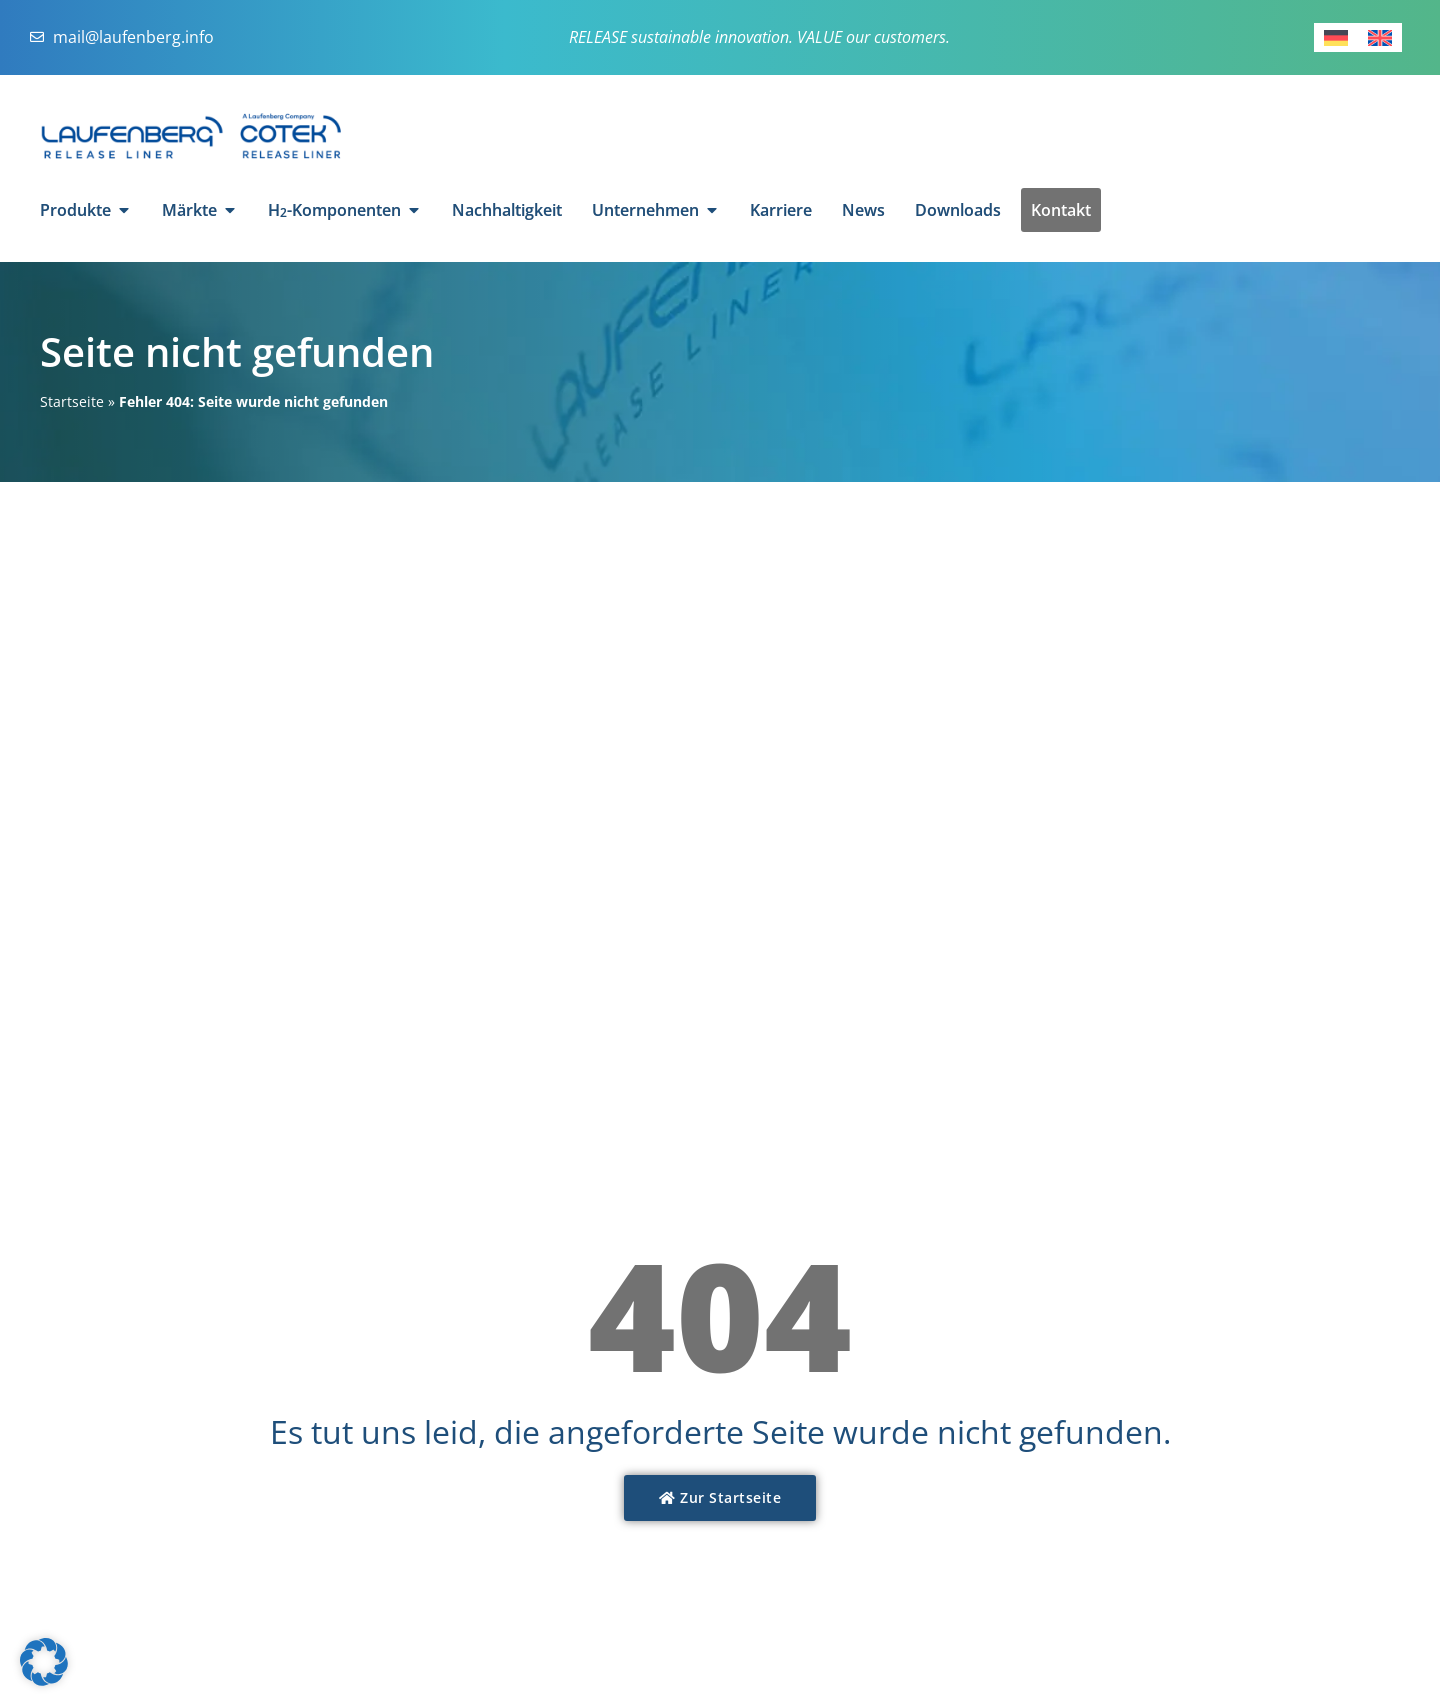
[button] (44, 1662)
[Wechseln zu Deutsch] (1336, 37)
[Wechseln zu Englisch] (1380, 37)
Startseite (72, 401)
